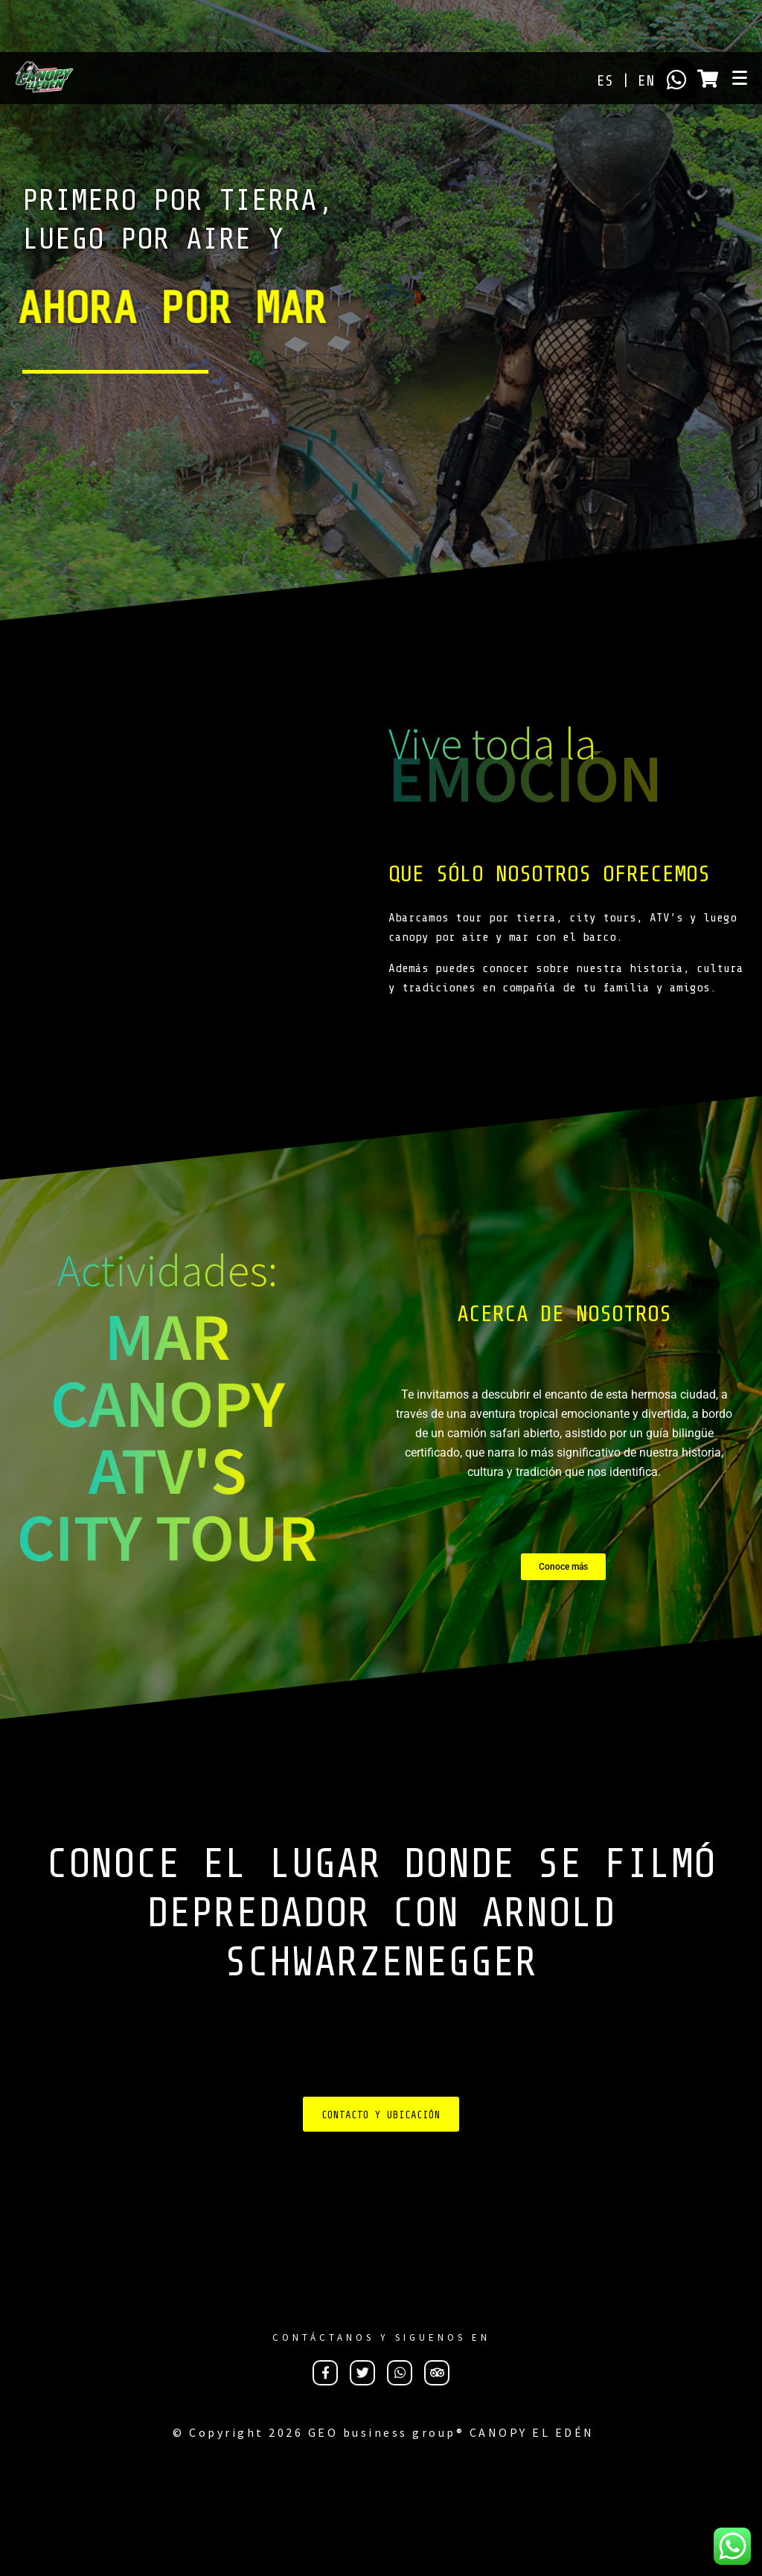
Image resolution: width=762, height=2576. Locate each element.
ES (605, 80)
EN (646, 80)
